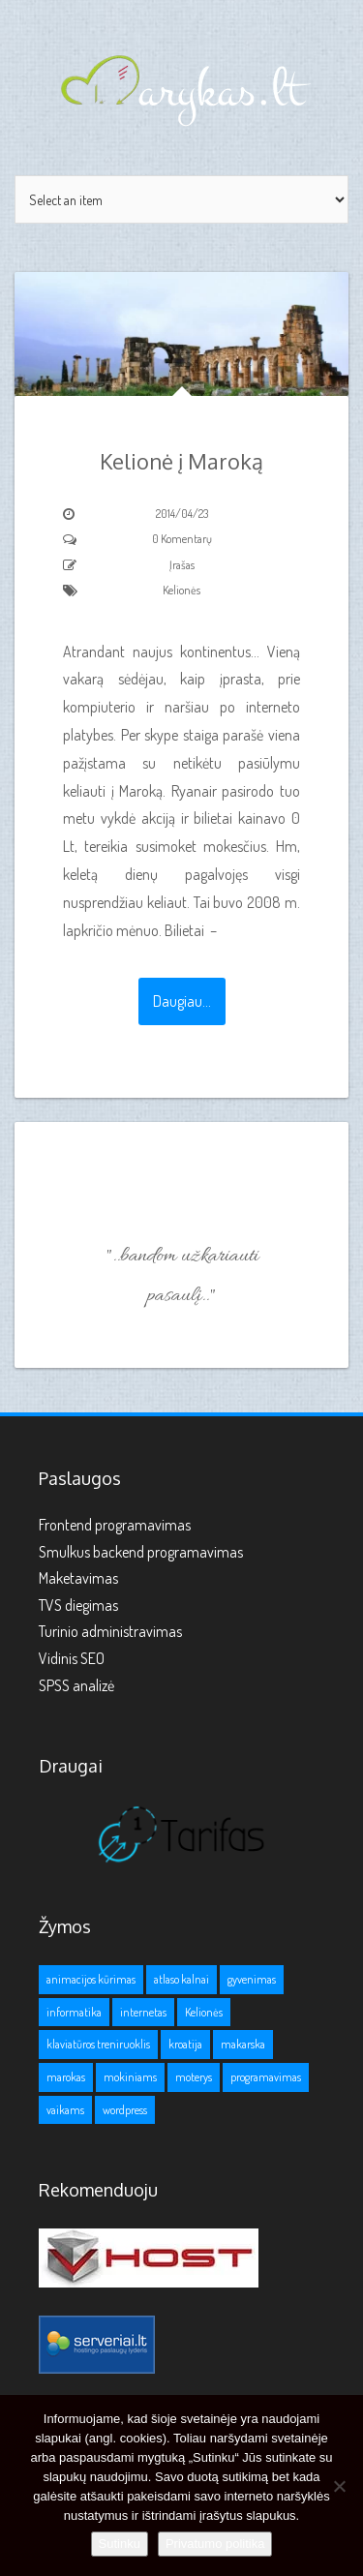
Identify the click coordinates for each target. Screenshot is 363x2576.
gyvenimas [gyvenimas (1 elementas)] (251, 1979)
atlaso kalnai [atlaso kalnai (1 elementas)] (181, 1979)
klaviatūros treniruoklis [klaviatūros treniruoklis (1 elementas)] (98, 2044)
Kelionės (181, 590)
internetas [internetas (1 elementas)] (143, 2012)
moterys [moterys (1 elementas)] (193, 2077)
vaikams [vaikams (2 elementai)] (65, 2110)
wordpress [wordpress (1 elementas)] (125, 2110)
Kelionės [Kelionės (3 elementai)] (204, 2012)
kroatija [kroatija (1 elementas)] (185, 2044)
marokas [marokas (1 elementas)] (65, 2077)
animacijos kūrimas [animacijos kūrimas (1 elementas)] (91, 1979)
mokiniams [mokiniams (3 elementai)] (130, 2077)
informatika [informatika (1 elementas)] (74, 2012)
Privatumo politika (215, 2543)
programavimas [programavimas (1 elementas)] (265, 2077)
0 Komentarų (182, 538)
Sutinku (119, 2543)
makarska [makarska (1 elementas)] (243, 2044)
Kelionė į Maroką (181, 460)
